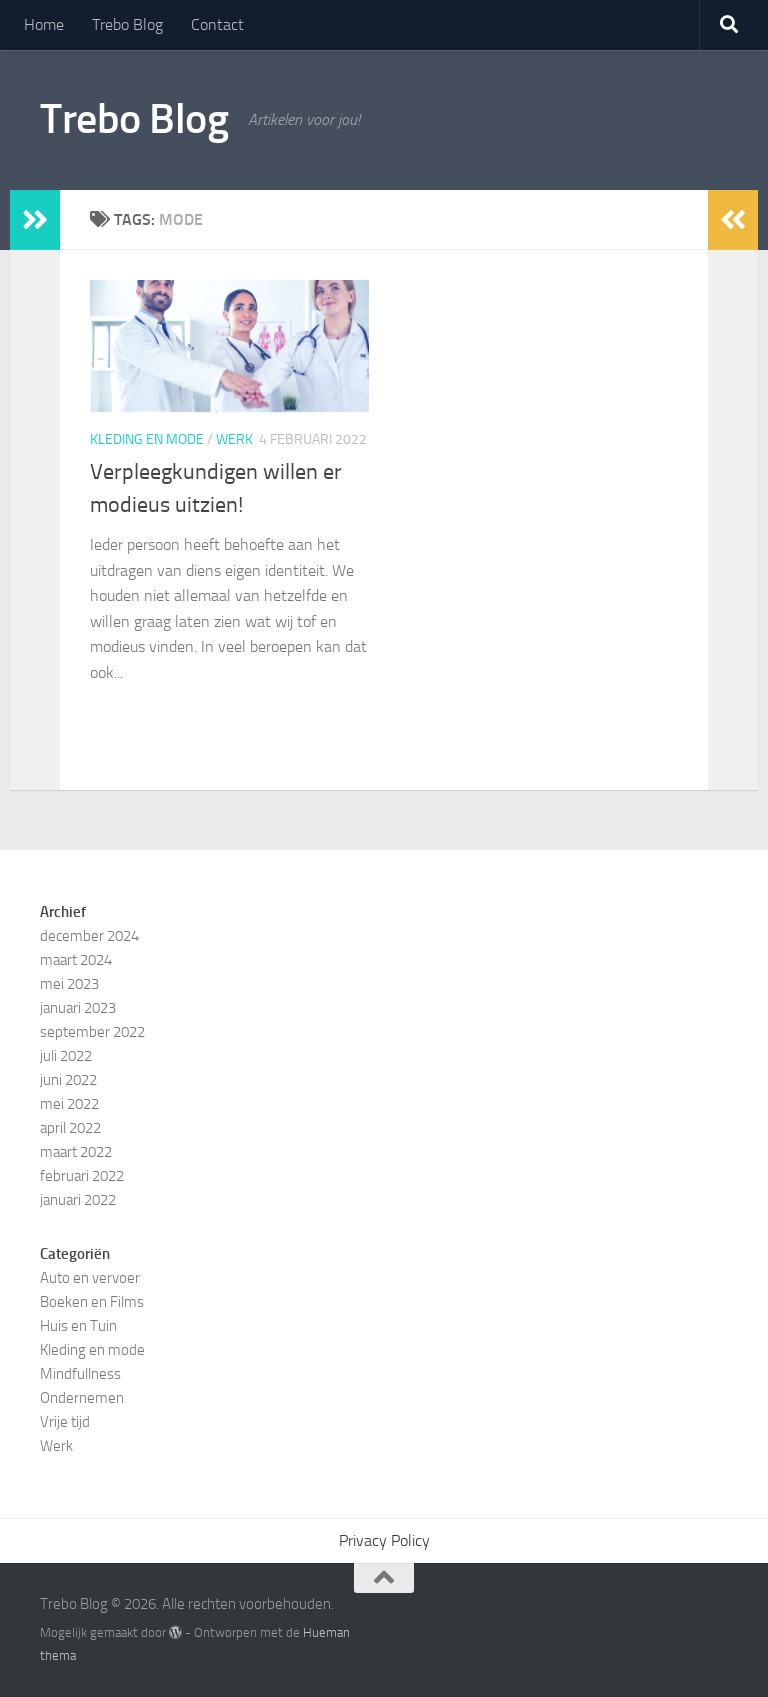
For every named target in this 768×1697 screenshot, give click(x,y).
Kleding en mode (147, 439)
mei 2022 (69, 1104)
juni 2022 (68, 1080)
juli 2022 (66, 1056)
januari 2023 (78, 1008)
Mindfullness (80, 1374)
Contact (217, 24)
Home (44, 24)
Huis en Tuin (78, 1326)
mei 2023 (69, 984)
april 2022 (70, 1128)
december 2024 (89, 936)
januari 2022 (78, 1200)
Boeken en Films (92, 1302)
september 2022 (92, 1032)
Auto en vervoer (90, 1278)
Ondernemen (82, 1398)
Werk (234, 439)
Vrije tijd (65, 1422)
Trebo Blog (127, 24)
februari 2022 (82, 1176)
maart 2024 (76, 960)
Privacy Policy (384, 1540)
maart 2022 (76, 1152)
